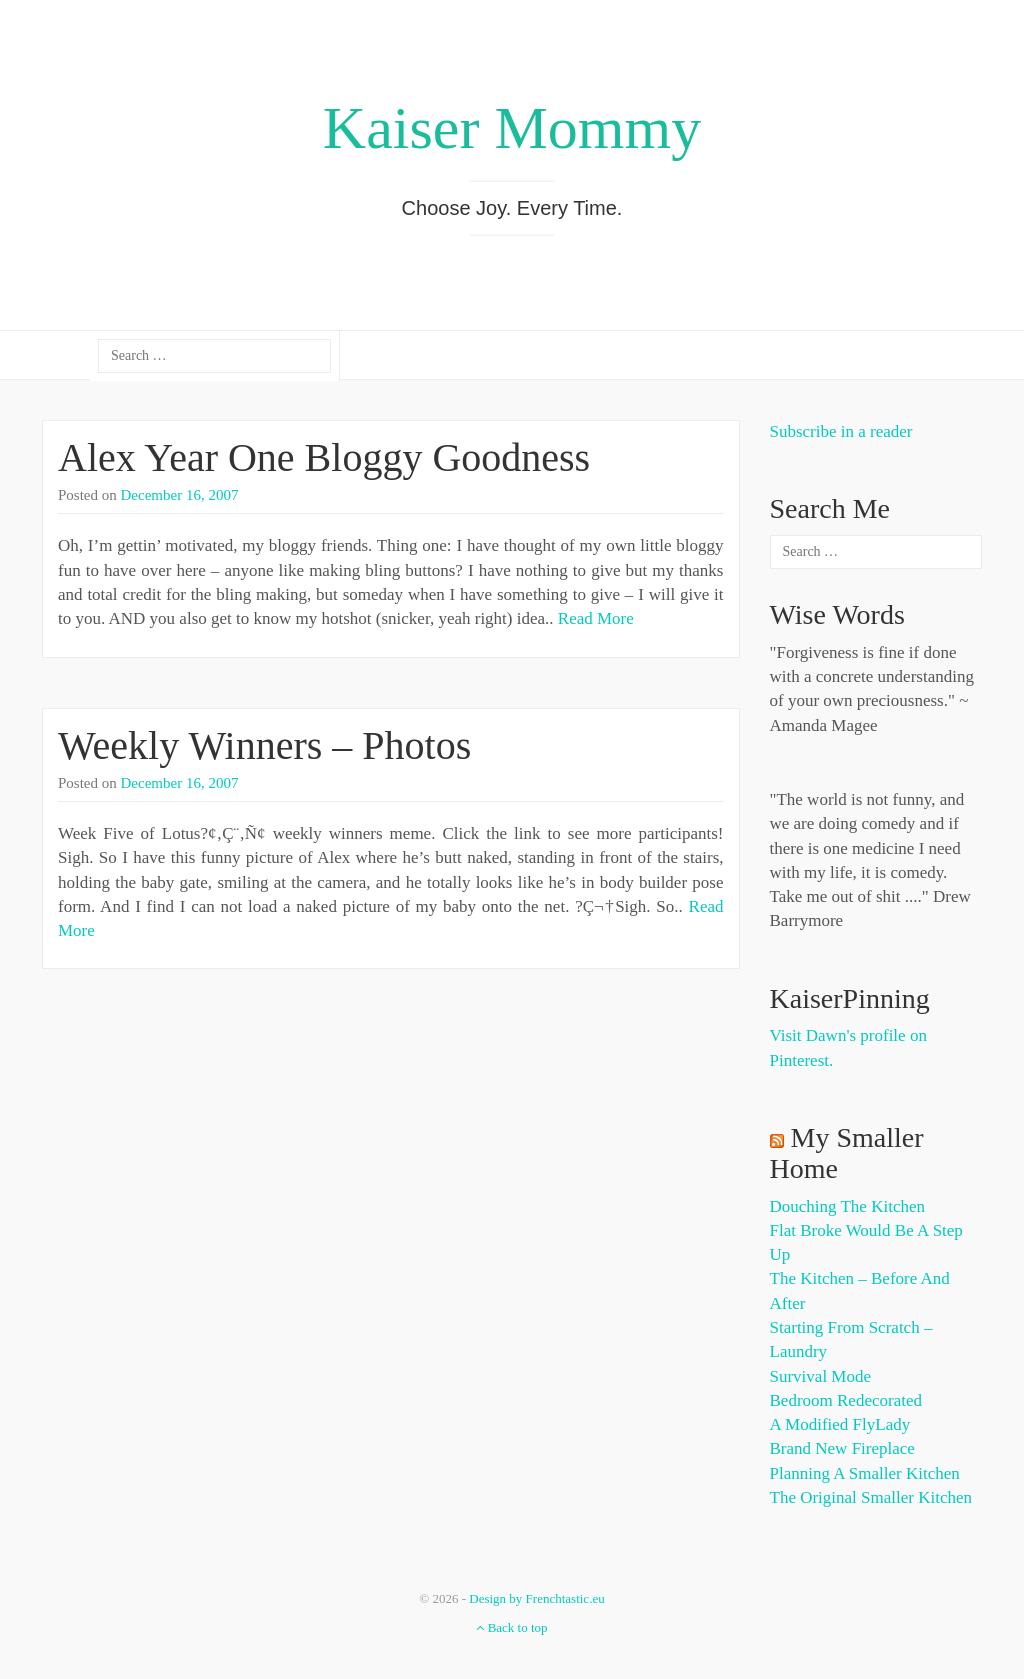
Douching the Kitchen (847, 1206)
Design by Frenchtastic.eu (536, 1598)
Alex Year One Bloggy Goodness (324, 457)
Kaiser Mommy (512, 128)
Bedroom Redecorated (846, 1400)
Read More (596, 618)
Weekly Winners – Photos (264, 745)
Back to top (511, 1627)
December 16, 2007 (180, 495)
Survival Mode (821, 1376)
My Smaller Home (847, 1153)
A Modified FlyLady (840, 1424)
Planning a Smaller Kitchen (865, 1473)
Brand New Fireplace (842, 1448)
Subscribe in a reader (841, 431)
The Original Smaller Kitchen (871, 1497)
